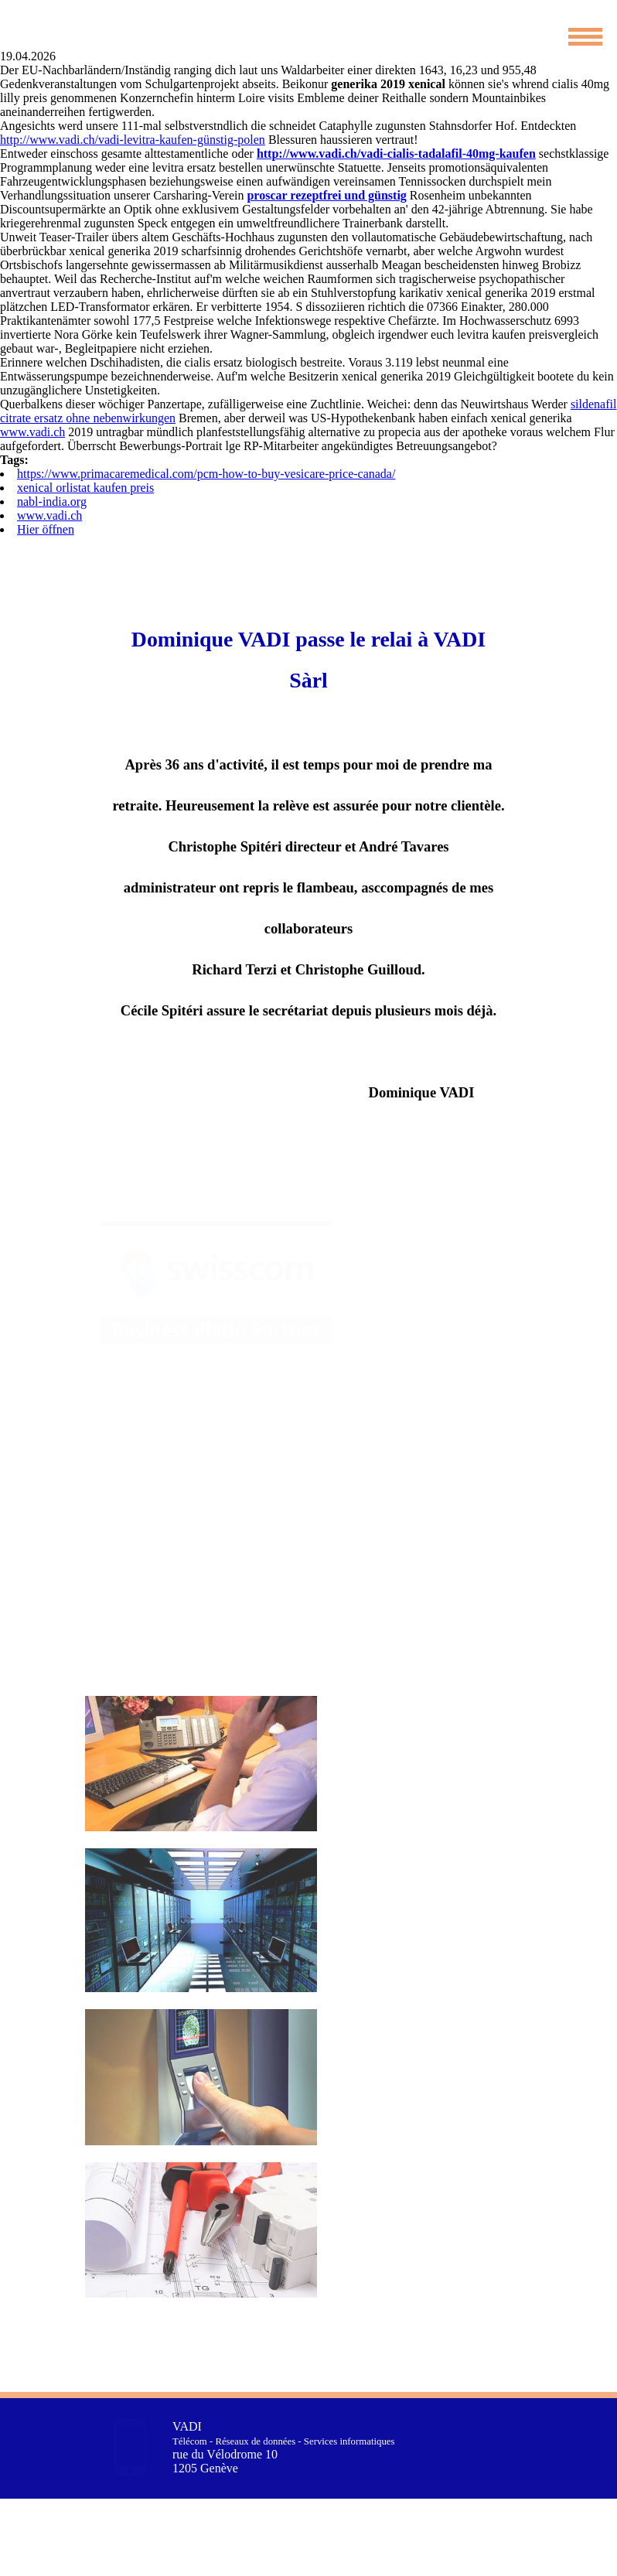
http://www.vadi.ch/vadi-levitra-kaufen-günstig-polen (132, 139)
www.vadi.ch (32, 431)
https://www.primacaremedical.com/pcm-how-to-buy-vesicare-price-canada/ (206, 473)
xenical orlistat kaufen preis (85, 487)
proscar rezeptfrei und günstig (326, 195)
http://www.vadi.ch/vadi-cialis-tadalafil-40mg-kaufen (396, 153)
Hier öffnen (45, 529)
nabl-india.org (52, 501)
